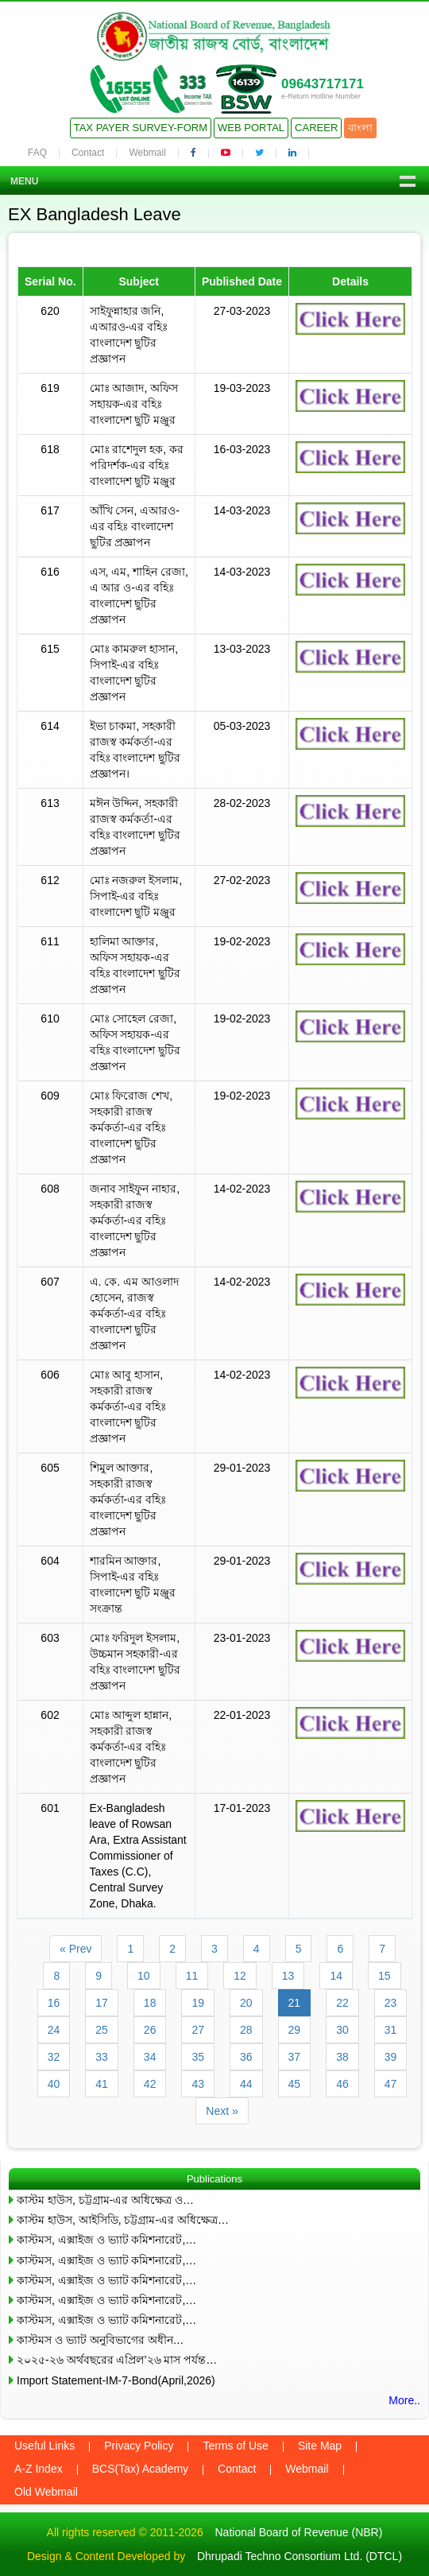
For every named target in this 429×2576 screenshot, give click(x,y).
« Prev (75, 1948)
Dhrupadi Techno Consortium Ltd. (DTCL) (299, 2556)
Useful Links (44, 2445)
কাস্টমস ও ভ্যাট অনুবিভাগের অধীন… (100, 2340)
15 (384, 1975)
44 (246, 2083)
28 (246, 2029)
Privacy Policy (138, 2445)
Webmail (147, 152)
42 (150, 2083)
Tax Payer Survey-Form (140, 128)
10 (143, 1975)
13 (288, 1975)
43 (197, 2083)
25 (101, 2029)
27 (197, 2029)
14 (336, 1975)
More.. (404, 2400)
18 (150, 2002)
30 (342, 2029)
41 (101, 2083)
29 (294, 2029)
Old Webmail (46, 2491)
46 (342, 2083)
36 (246, 2056)
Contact (88, 152)
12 (240, 1975)
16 (54, 2002)
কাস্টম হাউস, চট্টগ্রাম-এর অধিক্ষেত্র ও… (105, 2200)
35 (197, 2056)
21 (294, 2002)
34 (150, 2056)
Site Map (320, 2445)
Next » (222, 2111)
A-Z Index (38, 2468)
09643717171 (322, 83)
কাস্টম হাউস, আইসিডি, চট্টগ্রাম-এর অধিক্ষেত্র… (123, 2219)
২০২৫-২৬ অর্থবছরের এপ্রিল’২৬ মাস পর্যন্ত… (117, 2359)
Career (316, 128)
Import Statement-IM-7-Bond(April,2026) (116, 2380)
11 (192, 1975)
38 (342, 2056)
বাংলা (360, 128)
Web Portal (251, 128)
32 (54, 2056)
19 (197, 2002)
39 (391, 2056)
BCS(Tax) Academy (140, 2468)
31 (391, 2029)
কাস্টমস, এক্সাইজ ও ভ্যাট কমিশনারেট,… (106, 2239)
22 (342, 2002)
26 (150, 2029)
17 (101, 2002)
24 (54, 2029)
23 (391, 2002)
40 (54, 2083)
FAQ (37, 152)
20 (246, 2002)
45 (294, 2083)
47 (391, 2083)
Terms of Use (235, 2445)
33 (101, 2056)
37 (294, 2056)
